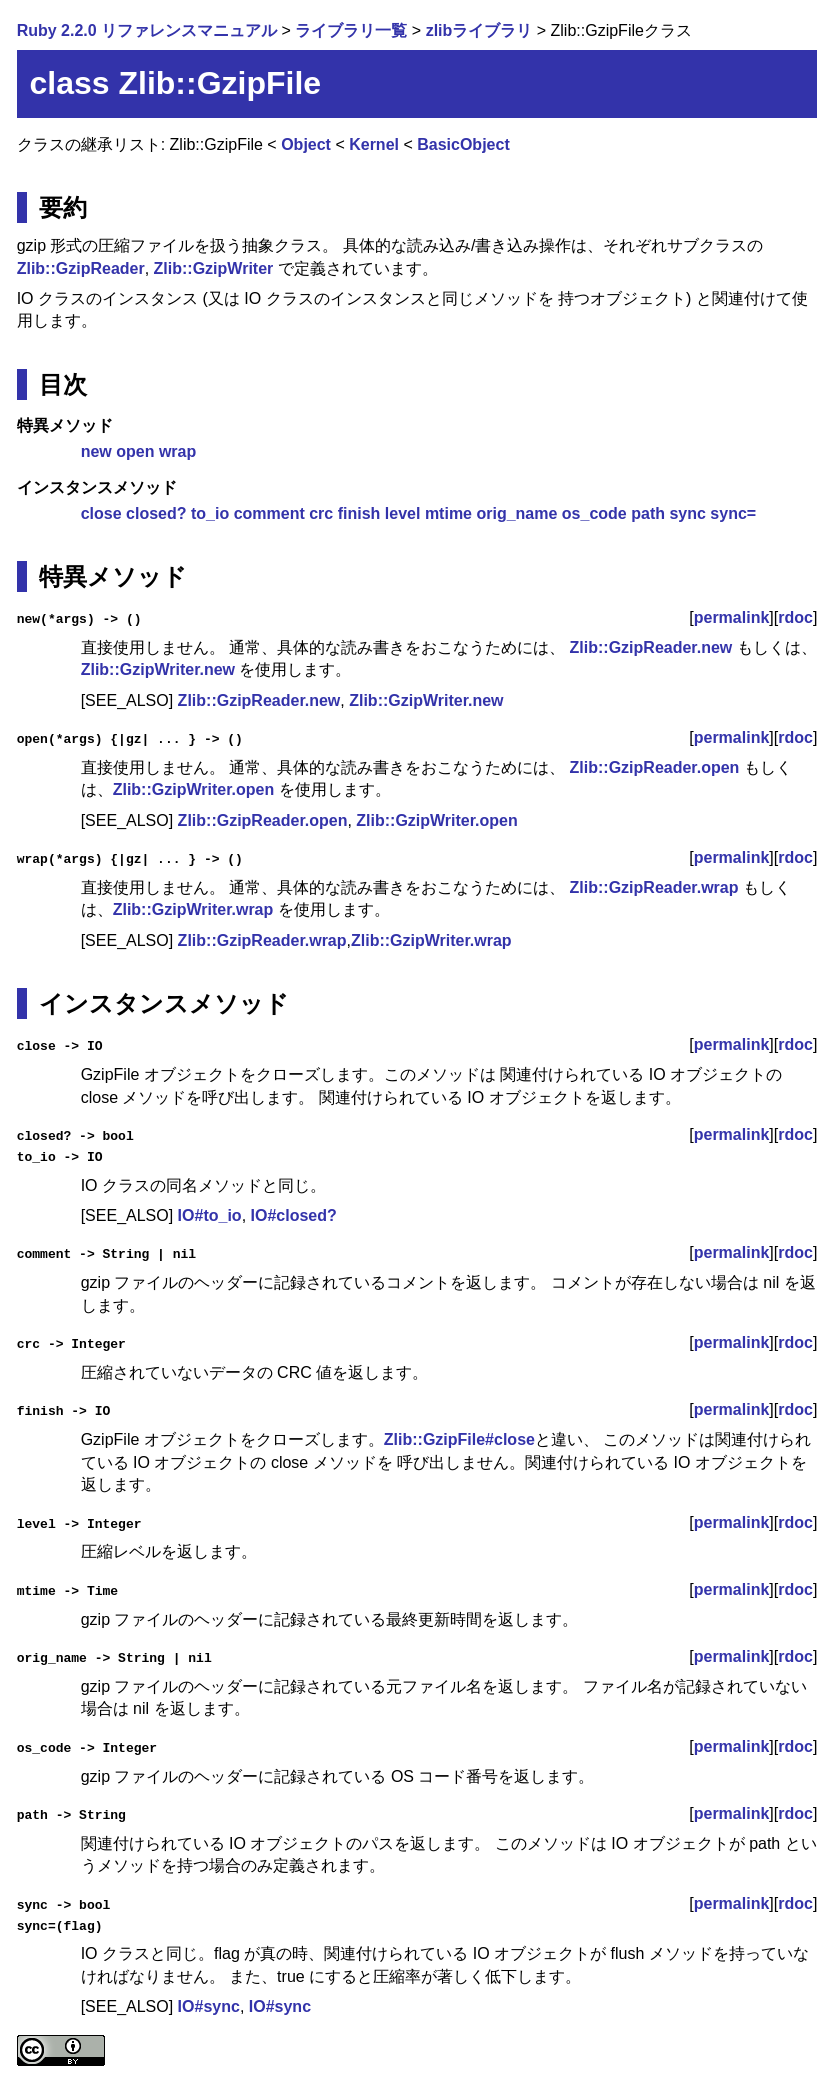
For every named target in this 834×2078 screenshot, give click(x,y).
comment (269, 513)
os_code (594, 513)
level (403, 513)
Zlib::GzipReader (81, 268)
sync (687, 513)
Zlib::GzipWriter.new (158, 669)
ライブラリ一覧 (351, 30)
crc (321, 513)
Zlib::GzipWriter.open (193, 789)
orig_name (516, 513)
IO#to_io (210, 1215)
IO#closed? (294, 1215)
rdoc (795, 617)
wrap (177, 451)
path (648, 513)
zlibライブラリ (479, 30)
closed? (156, 513)
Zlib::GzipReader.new (651, 647)
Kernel (374, 144)
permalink (732, 617)
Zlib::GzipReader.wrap (654, 887)
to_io (210, 513)
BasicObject (463, 144)
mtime (448, 513)
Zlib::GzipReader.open (655, 767)
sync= (733, 513)
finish (359, 513)
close (101, 513)
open (135, 451)
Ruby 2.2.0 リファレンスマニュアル (147, 30)
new (96, 451)
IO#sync (209, 2005)
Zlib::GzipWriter (214, 268)
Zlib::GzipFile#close (459, 1438)
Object (306, 144)
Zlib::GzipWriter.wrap (193, 909)
